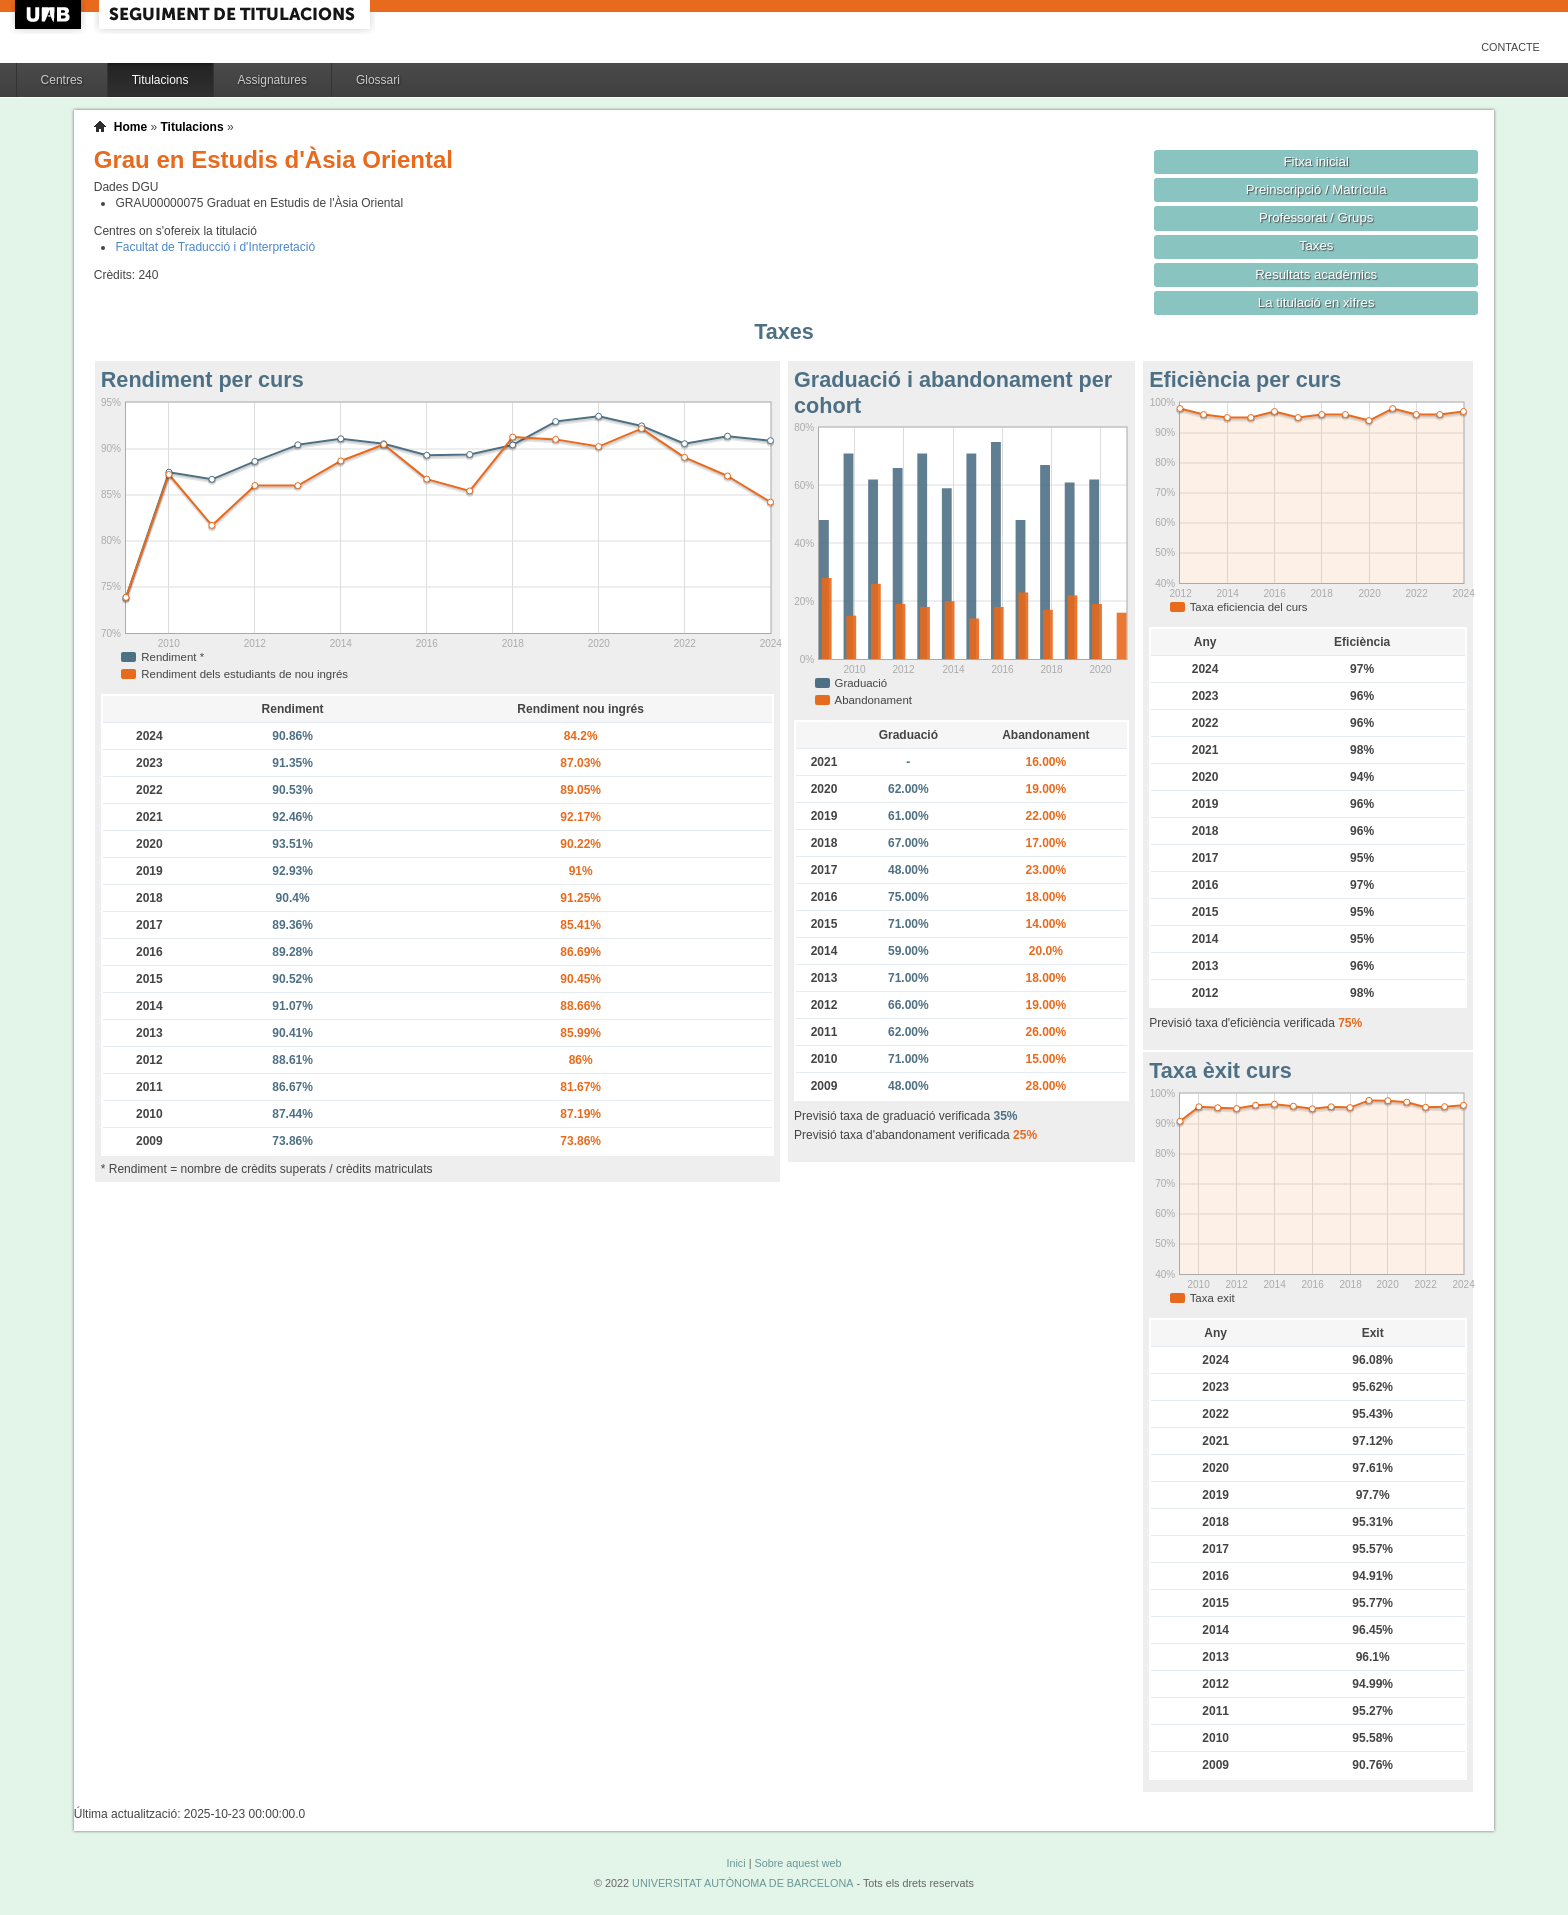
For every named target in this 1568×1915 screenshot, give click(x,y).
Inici (735, 1863)
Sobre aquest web (797, 1863)
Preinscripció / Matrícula (1316, 189)
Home (130, 127)
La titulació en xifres (1316, 302)
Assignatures (272, 80)
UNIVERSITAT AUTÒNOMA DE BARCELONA (742, 1883)
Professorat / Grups (1316, 217)
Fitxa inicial (1316, 161)
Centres (62, 80)
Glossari (378, 80)
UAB (50, 14)
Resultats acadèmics (1316, 274)
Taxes (1316, 245)
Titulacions (160, 80)
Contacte (1510, 47)
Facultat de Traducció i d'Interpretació (215, 247)
